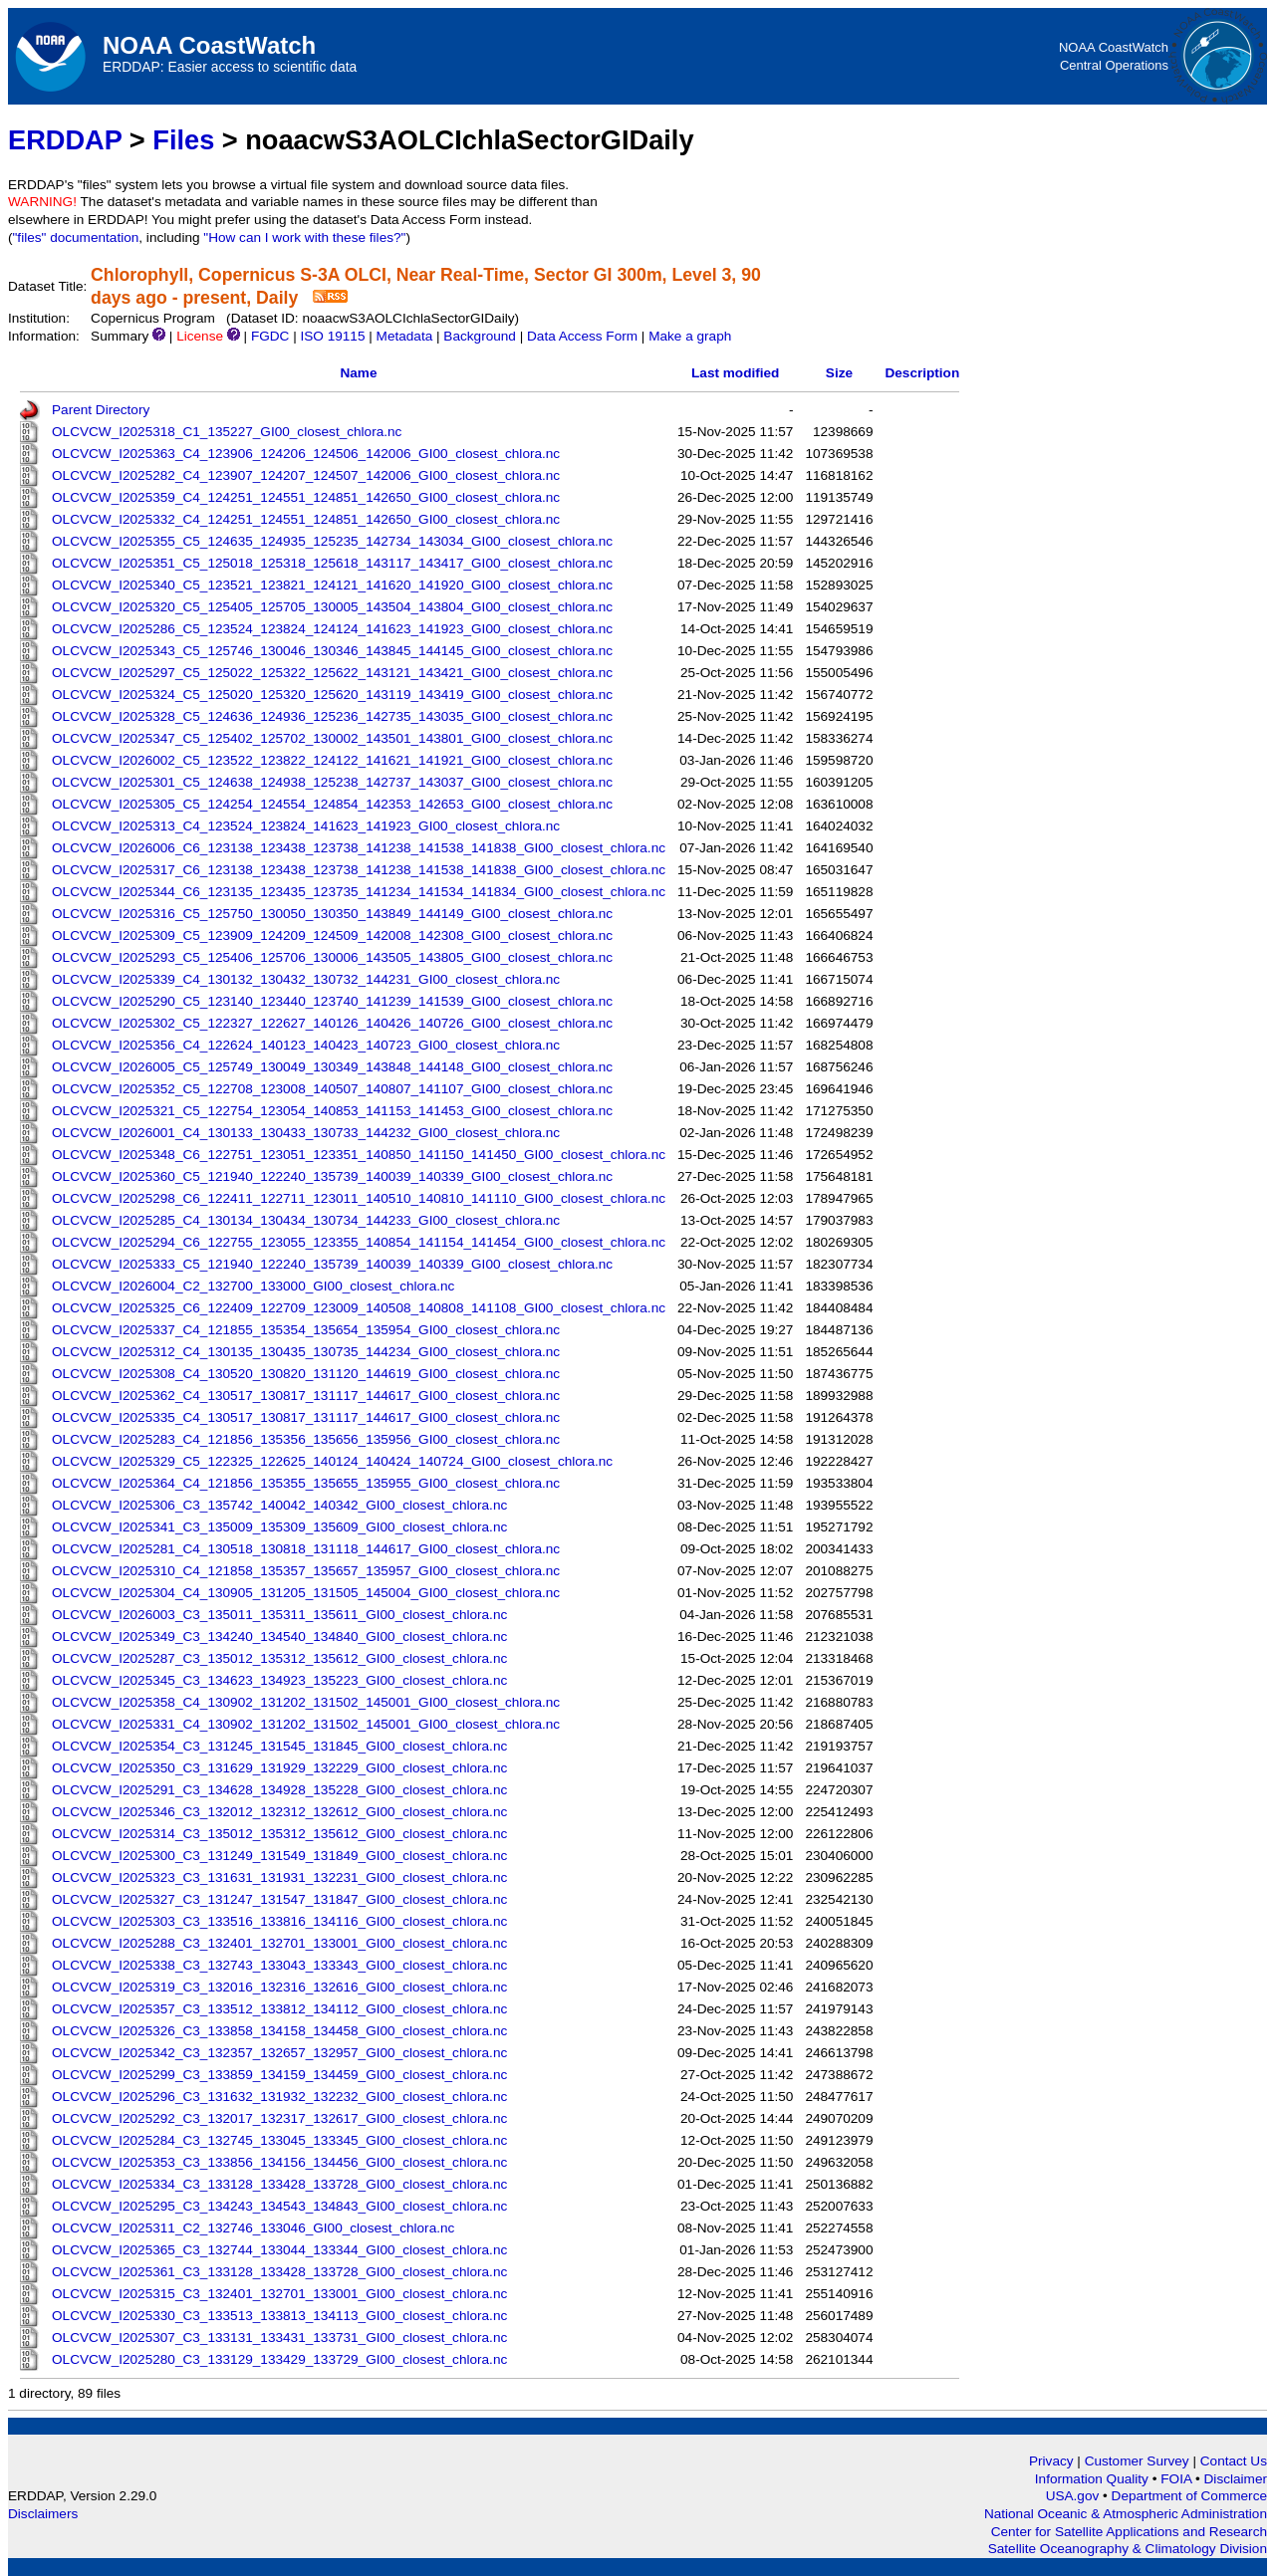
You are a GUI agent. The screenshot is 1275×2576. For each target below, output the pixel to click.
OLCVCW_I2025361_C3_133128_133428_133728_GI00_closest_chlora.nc (279, 2271)
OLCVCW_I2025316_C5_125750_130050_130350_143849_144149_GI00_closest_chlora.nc (332, 913)
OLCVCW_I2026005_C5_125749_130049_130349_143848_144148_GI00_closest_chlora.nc (332, 1066)
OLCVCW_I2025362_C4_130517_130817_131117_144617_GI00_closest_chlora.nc (306, 1395)
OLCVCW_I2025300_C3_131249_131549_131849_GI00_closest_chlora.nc (279, 1855)
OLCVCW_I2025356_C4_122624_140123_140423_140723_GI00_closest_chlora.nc (306, 1045)
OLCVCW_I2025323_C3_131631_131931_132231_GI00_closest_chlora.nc (279, 1877)
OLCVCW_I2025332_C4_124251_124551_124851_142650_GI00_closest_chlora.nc (306, 519)
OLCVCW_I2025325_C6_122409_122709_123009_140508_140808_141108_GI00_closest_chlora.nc (358, 1307)
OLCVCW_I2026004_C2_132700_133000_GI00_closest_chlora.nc (253, 1286)
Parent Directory (100, 409)
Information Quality (1093, 2478)
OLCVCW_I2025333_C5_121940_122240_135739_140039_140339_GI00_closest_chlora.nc (332, 1264)
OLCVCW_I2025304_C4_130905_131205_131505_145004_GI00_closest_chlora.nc (306, 1592)
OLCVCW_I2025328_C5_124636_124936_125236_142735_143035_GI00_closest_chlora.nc (332, 716)
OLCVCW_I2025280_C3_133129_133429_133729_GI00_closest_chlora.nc (279, 2359)
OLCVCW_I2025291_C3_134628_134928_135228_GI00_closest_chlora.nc (279, 1789)
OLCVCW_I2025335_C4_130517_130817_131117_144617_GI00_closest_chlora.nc (306, 1417)
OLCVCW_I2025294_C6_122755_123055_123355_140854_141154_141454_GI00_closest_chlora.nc (358, 1242)
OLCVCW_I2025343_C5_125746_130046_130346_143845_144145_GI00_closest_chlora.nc (332, 650)
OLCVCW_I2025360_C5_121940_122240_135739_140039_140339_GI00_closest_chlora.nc (332, 1176)
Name (358, 372)
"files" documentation (76, 237)
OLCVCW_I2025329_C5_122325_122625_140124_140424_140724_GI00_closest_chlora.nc (332, 1461)
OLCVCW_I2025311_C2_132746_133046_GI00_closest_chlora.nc (253, 2228)
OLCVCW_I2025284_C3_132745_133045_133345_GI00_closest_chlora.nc (279, 2140)
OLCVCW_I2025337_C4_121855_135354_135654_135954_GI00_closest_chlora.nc (306, 1329)
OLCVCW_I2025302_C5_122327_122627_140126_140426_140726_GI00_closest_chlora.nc (332, 1023)
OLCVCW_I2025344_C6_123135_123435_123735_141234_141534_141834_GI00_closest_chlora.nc (358, 891)
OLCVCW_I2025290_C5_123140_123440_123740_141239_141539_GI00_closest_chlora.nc (332, 1001)
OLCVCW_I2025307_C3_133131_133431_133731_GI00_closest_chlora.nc (279, 2337)
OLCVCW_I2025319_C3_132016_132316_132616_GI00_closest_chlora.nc (279, 1987)
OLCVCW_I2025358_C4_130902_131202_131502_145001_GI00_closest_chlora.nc (306, 1702)
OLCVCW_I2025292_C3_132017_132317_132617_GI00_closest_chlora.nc (279, 2118)
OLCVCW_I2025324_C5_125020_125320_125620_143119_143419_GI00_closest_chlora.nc (332, 694)
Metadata (405, 336)
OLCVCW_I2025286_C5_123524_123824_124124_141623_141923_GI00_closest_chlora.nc (332, 628)
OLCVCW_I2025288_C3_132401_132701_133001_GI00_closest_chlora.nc (279, 1943)
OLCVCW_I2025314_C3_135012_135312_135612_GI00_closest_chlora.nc (279, 1833)
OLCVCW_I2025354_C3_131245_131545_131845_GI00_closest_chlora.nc (279, 1746)
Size (839, 372)
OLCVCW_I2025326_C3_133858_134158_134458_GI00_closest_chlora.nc (279, 2030)
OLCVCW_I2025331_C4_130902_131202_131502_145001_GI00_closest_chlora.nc (306, 1724)
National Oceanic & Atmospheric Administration (1125, 2513)
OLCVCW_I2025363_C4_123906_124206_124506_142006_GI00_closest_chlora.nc (306, 453)
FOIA (1177, 2478)
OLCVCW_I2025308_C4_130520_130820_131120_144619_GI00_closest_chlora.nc (306, 1373)
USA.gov (1074, 2495)
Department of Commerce (1189, 2495)
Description (922, 372)
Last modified (735, 372)
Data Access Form (582, 336)
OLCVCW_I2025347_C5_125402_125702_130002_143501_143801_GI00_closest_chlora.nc (332, 738)
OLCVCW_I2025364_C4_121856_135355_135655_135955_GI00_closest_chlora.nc (306, 1483)
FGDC (270, 336)
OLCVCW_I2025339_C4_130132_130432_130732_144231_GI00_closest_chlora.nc (306, 979)
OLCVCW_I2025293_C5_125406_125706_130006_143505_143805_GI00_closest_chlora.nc (332, 957)
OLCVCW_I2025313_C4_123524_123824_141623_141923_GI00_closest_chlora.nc (306, 826)
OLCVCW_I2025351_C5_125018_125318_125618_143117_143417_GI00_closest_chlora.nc (332, 563)
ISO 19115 (332, 336)
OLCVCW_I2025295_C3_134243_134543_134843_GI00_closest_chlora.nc (279, 2206)
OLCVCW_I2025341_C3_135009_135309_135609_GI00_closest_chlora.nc (279, 1527)
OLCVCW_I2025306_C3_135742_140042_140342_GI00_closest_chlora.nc (279, 1505)
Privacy (1051, 2461)
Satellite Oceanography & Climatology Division (1127, 2548)
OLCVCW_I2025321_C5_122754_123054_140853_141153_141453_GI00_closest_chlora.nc (332, 1110)
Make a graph (689, 336)
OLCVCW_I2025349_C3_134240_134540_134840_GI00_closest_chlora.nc (279, 1636)
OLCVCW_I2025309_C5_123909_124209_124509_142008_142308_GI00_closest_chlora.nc (332, 935)
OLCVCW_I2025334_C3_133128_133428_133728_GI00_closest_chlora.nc (279, 2184)
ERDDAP (65, 139)
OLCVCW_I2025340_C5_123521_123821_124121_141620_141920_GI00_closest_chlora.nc (332, 585)
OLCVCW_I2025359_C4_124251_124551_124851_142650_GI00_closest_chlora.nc (306, 497)
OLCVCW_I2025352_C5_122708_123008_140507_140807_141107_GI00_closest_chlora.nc (332, 1088)
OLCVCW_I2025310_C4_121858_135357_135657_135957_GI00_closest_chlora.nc (306, 1570)
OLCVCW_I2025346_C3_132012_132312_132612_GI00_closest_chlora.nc (279, 1811)
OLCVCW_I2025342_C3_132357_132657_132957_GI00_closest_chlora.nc (279, 2052)
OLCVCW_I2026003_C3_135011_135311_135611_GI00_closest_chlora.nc (279, 1614)
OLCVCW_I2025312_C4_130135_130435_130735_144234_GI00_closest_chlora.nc (306, 1351)
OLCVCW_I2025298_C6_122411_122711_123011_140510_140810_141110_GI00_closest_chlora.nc (358, 1198)
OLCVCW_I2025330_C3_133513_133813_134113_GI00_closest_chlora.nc (279, 2315)
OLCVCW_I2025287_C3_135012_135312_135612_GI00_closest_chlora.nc (279, 1658)
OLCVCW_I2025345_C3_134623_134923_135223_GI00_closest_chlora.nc (279, 1680)
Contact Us (1233, 2461)
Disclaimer (1235, 2478)
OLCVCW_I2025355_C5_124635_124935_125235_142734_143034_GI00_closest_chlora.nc (332, 541)
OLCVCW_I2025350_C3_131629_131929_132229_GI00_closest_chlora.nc (279, 1767)
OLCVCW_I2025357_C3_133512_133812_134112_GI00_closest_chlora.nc (279, 2008)
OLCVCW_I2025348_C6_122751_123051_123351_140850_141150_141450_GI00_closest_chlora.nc (358, 1154)
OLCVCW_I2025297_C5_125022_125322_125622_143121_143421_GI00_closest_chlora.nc (332, 672)
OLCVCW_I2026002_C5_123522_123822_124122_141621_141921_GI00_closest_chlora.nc (332, 760)
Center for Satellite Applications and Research (1129, 2531)
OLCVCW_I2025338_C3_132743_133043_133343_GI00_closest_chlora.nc (279, 1965)
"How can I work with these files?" (304, 237)
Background (479, 336)
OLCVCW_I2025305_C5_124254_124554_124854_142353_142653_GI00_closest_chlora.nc (332, 804)
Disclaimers (43, 2513)
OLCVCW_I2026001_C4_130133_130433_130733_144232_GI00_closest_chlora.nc (306, 1132)
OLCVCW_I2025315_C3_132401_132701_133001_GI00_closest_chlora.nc (279, 2293)
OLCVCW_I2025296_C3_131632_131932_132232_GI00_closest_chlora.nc (279, 2096)
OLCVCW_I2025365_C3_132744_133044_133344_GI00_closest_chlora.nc (279, 2249)
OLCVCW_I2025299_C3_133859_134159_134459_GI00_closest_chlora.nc (279, 2074)
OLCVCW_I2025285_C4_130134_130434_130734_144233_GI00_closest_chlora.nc (306, 1220)
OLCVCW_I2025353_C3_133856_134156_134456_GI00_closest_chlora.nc (279, 2162)
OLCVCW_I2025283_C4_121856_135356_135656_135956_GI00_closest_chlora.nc (306, 1439)
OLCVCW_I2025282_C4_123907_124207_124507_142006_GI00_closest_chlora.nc (306, 475)
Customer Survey (1137, 2461)
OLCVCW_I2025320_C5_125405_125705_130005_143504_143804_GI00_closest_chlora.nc (332, 606)
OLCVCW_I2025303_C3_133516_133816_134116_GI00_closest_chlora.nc (279, 1921)
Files (183, 139)
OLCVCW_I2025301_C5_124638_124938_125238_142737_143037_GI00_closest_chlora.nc (332, 782)
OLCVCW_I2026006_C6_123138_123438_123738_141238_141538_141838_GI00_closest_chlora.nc (358, 847)
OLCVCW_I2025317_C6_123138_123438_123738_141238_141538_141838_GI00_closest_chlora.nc (358, 869)
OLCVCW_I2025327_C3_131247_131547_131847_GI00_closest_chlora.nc (279, 1899)
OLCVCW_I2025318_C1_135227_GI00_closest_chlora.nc (226, 431)
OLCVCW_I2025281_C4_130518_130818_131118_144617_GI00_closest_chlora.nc (306, 1548)
